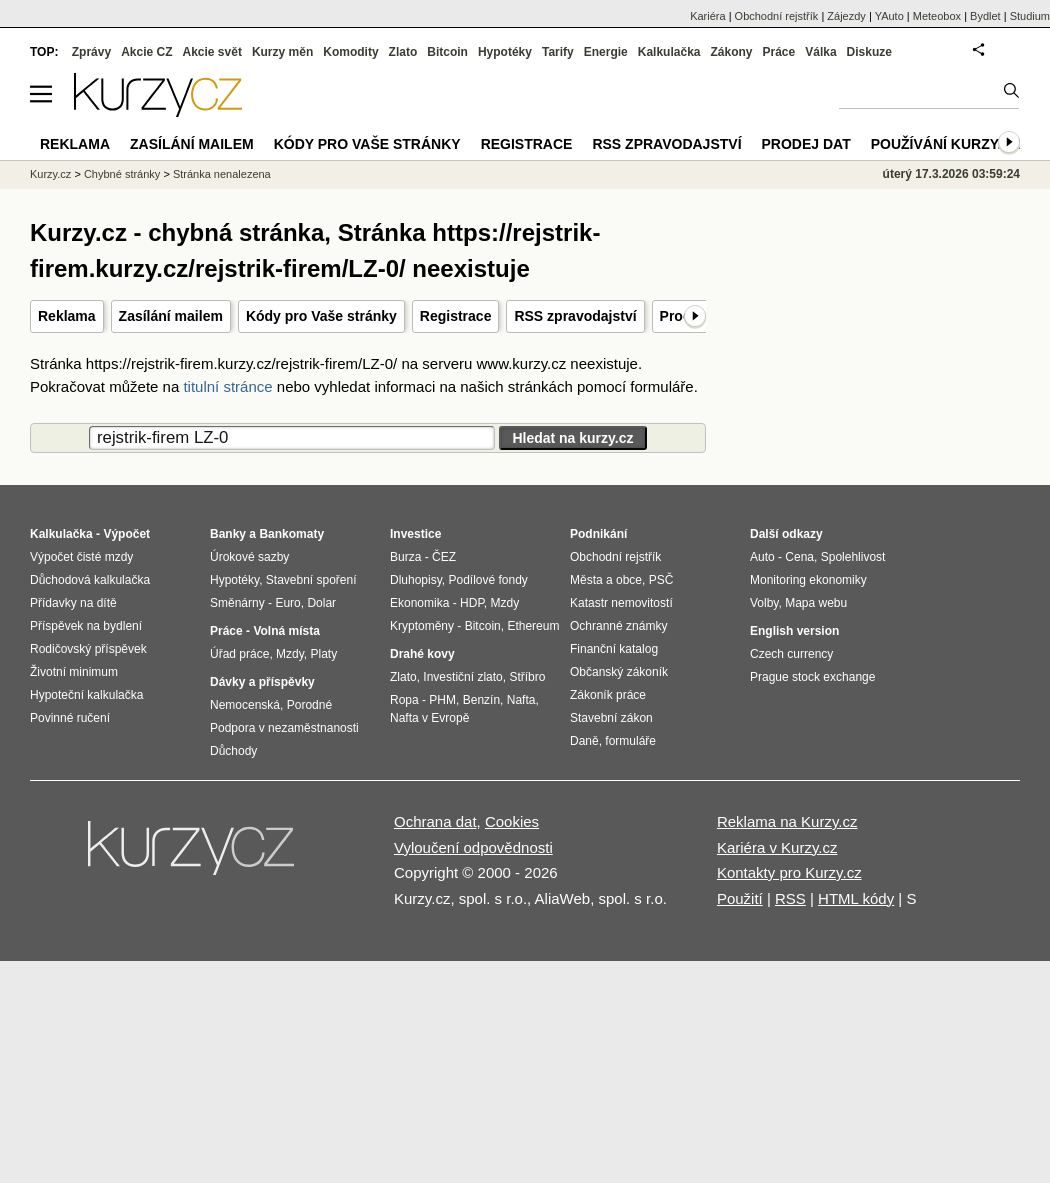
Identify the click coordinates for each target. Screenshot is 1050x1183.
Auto (762, 557)
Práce (779, 52)
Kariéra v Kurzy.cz (777, 847)
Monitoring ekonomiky (808, 580)
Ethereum (533, 626)
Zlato (403, 52)
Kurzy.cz (50, 174)
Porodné (309, 705)
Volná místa (286, 631)
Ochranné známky (618, 626)
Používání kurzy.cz (945, 144)
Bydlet (985, 16)
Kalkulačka (669, 52)
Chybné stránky (122, 174)
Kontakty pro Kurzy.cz (789, 872)
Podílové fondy (487, 580)
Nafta (521, 700)
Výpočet (126, 534)
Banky (228, 534)
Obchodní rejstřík (777, 16)
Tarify (558, 52)
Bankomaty (291, 534)
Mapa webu (816, 603)
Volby (764, 603)
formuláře (630, 741)
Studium (1030, 16)
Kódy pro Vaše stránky (321, 316)
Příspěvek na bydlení (86, 626)
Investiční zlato (462, 677)
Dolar (321, 603)
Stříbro (527, 677)
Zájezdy (846, 16)
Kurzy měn (282, 52)
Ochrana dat (435, 821)
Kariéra (707, 16)
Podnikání (598, 534)
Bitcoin (447, 52)
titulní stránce (227, 386)
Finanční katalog (614, 649)
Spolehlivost (853, 557)
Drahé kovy (422, 654)
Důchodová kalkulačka (90, 580)
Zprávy (91, 52)
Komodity (350, 52)
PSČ (661, 580)
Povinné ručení (70, 718)
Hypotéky (505, 52)
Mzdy (290, 654)
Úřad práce (239, 654)
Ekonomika (419, 603)
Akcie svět (212, 52)
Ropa (404, 700)
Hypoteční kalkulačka (86, 695)
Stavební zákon (611, 718)
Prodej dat (806, 144)
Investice (415, 534)
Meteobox (937, 16)
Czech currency (791, 654)
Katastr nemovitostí (621, 603)
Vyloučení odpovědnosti (473, 847)
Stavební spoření (311, 580)
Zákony (731, 52)
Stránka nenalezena (222, 174)
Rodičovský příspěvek (88, 649)
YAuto (889, 16)
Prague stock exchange (812, 677)
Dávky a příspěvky (262, 682)
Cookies (512, 821)
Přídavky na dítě (73, 603)
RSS (790, 898)
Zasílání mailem (171, 316)
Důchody (233, 751)
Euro (287, 603)
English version (794, 631)
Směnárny (237, 603)
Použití (740, 898)
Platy (324, 654)
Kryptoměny (422, 626)
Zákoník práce (608, 695)
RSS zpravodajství (575, 316)
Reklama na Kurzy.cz (787, 821)
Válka (820, 52)
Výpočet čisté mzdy (81, 557)
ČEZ (444, 557)
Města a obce (606, 580)
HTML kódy (856, 898)
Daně (584, 741)
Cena (799, 557)
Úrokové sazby (249, 557)
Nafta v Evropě (429, 718)
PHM (442, 700)
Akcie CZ (146, 52)
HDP (472, 603)
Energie (606, 52)
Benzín (481, 700)
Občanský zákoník (619, 672)
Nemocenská (245, 705)
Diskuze (869, 52)
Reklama (67, 316)
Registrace (456, 316)
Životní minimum (74, 672)
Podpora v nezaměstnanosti (284, 728)
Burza (405, 557)
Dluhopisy (416, 580)
